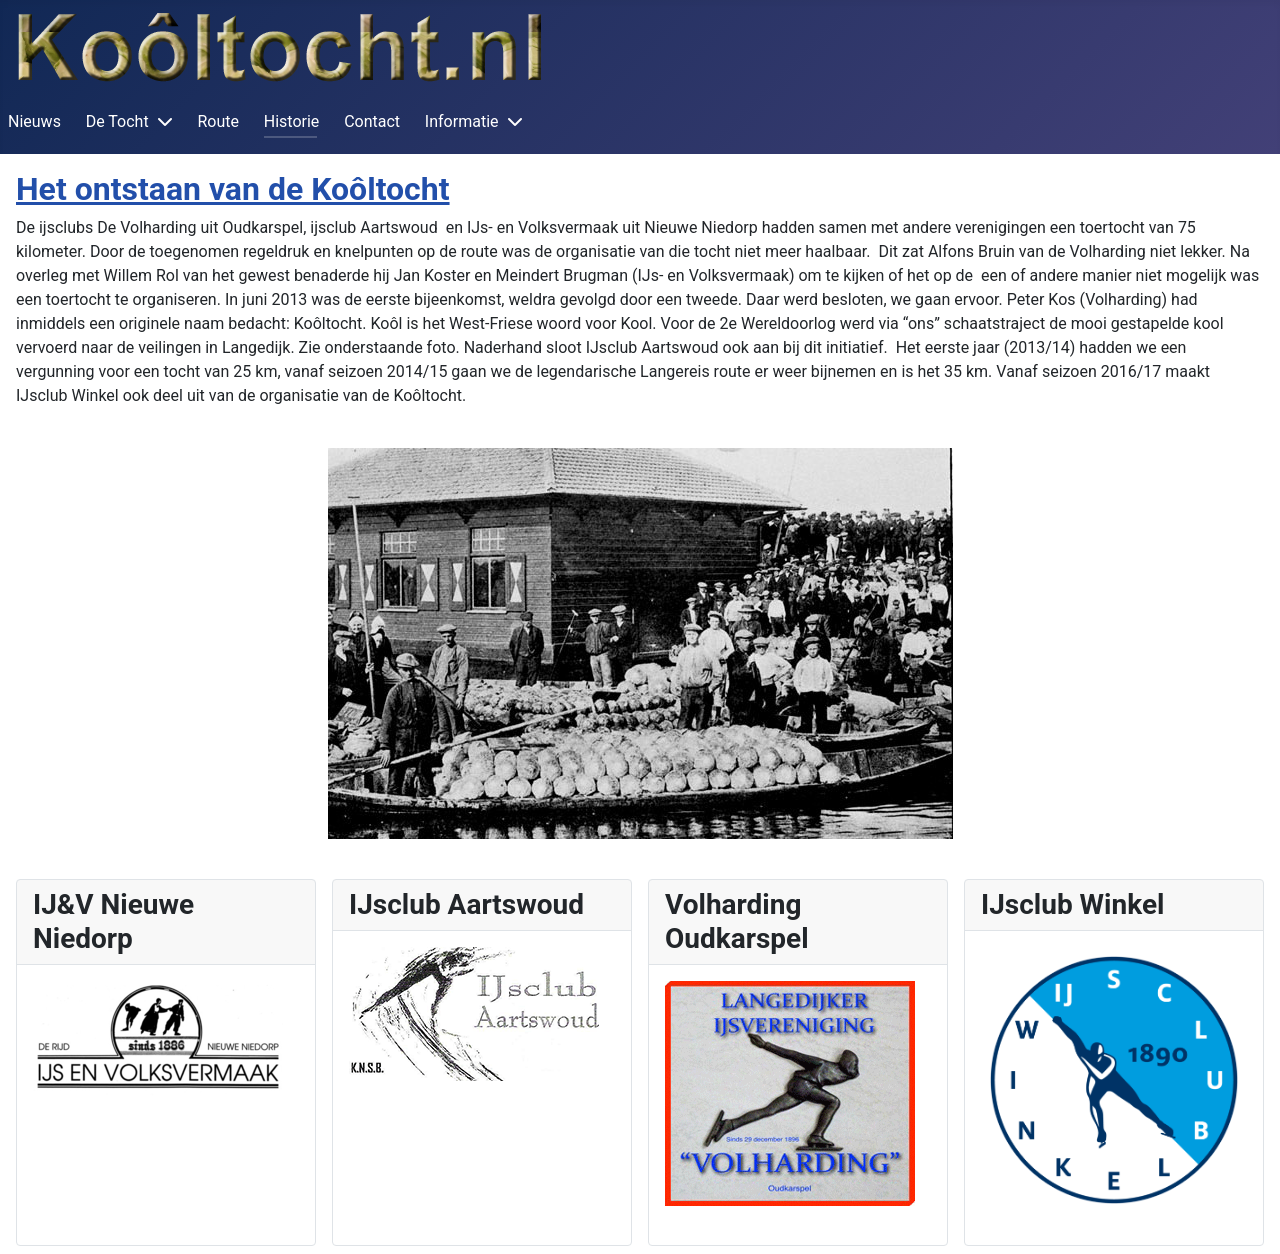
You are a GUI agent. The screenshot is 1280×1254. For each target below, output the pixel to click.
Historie (292, 121)
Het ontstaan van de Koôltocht (233, 189)
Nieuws (34, 121)
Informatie (462, 121)
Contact (372, 121)
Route (218, 121)
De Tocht (117, 121)
